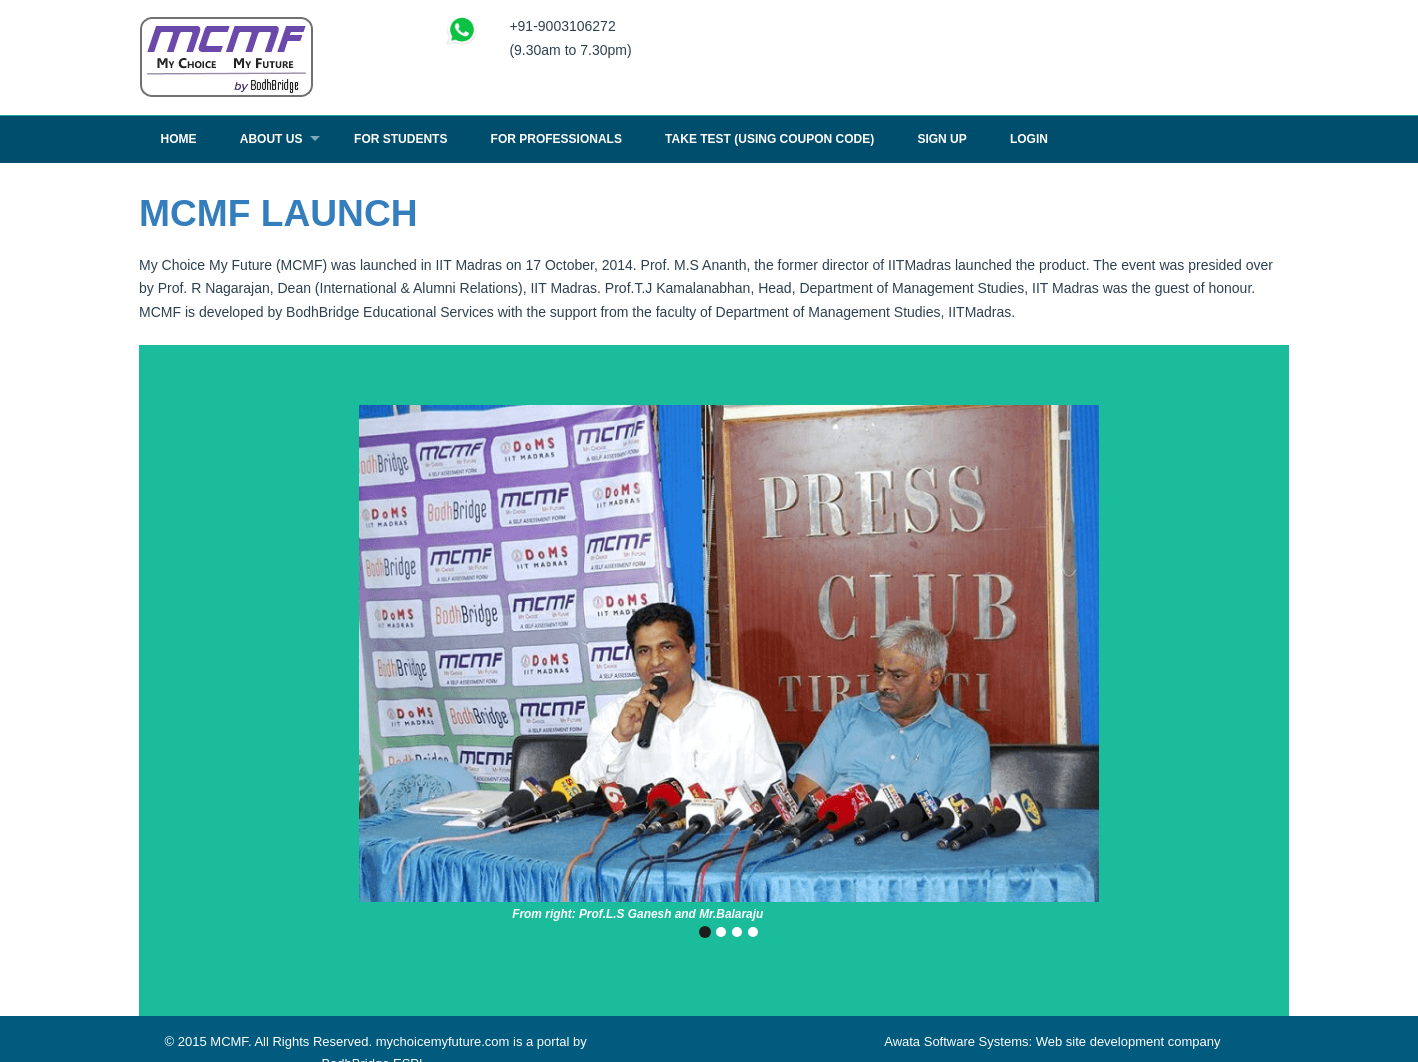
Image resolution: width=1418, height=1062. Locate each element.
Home (179, 139)
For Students (400, 139)
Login (1029, 139)
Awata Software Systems (956, 1041)
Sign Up (941, 139)
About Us (271, 139)
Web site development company (1128, 1041)
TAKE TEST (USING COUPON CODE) (769, 139)
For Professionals (556, 139)
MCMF (229, 1041)
